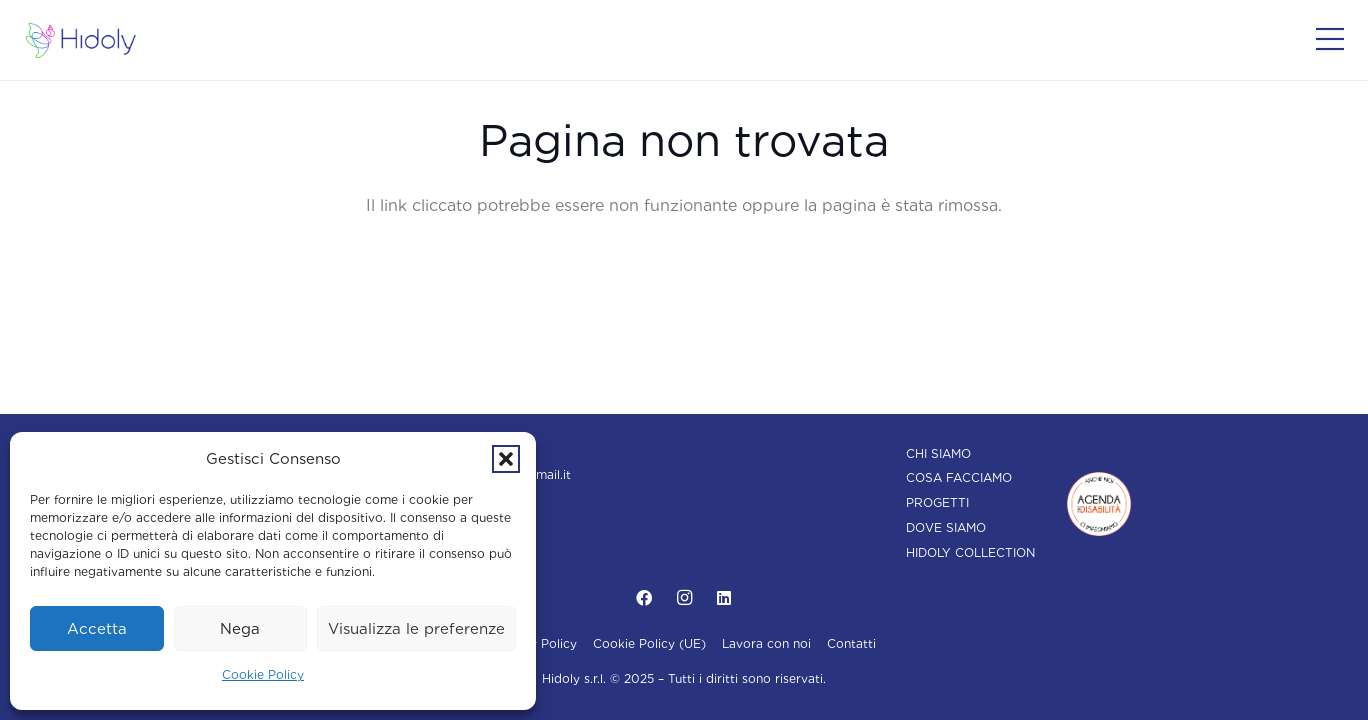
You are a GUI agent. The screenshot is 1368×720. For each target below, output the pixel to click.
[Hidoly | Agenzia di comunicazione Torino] (81, 40)
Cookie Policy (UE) (649, 643)
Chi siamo (938, 453)
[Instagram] (684, 598)
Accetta (97, 629)
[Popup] (1330, 40)
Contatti (851, 643)
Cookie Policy (263, 674)
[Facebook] (644, 598)
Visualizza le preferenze (416, 629)
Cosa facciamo (959, 477)
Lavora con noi (766, 643)
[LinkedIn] (724, 598)
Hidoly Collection (970, 552)
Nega (240, 629)
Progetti (937, 502)
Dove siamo (946, 527)
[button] (506, 459)
